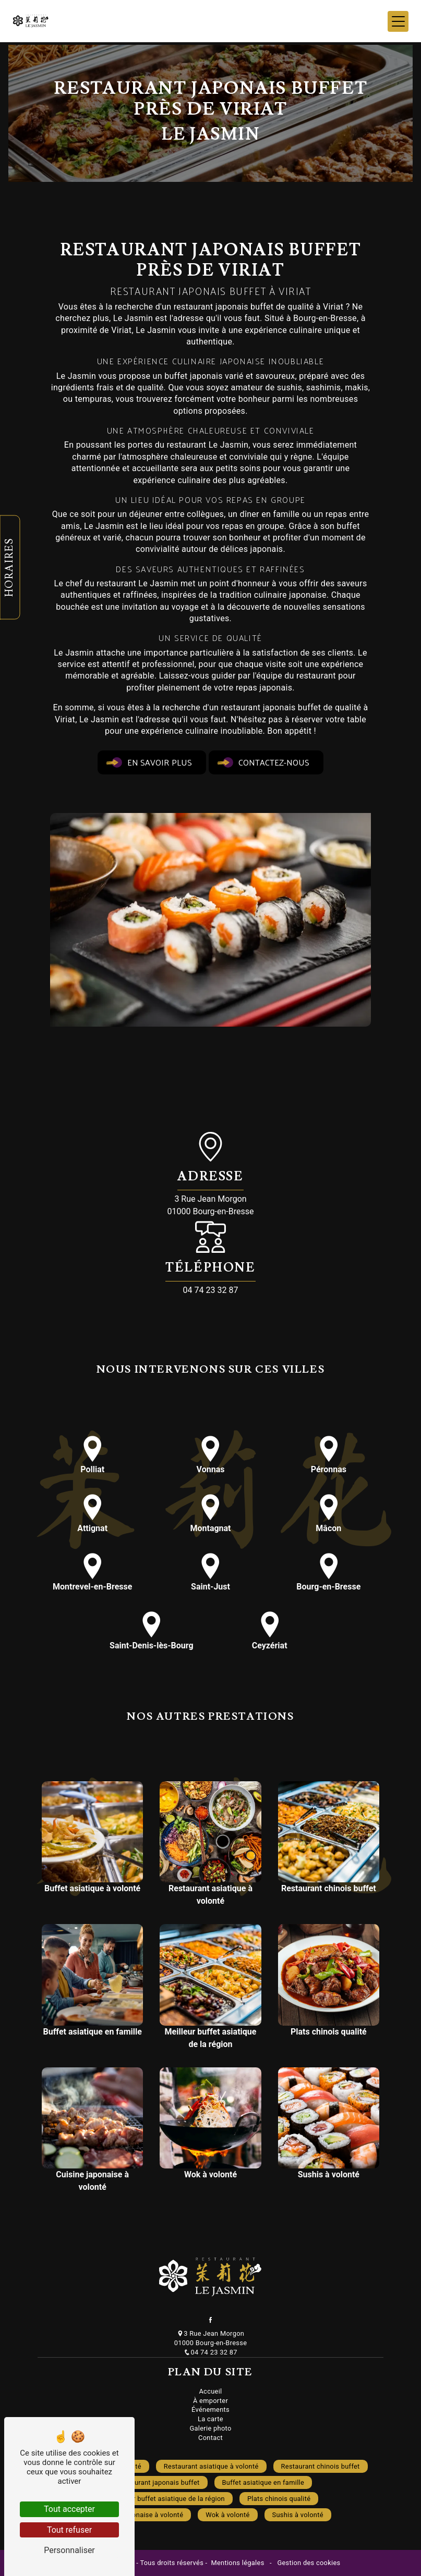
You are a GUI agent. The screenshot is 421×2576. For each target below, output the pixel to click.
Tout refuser (69, 2530)
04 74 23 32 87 (210, 1290)
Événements (210, 2409)
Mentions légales (237, 2563)
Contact (210, 2438)
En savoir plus (152, 762)
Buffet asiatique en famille (263, 2482)
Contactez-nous (266, 762)
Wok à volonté (227, 2515)
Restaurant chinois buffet (320, 2466)
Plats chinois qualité (278, 2499)
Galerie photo (210, 2428)
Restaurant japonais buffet (158, 2482)
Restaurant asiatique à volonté (211, 2466)
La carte (210, 2419)
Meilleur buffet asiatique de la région (168, 2499)
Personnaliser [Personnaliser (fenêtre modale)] (69, 2550)
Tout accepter (69, 2509)
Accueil (210, 2391)
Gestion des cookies (308, 2563)
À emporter (210, 2401)
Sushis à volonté (297, 2515)
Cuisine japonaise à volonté (140, 2515)
